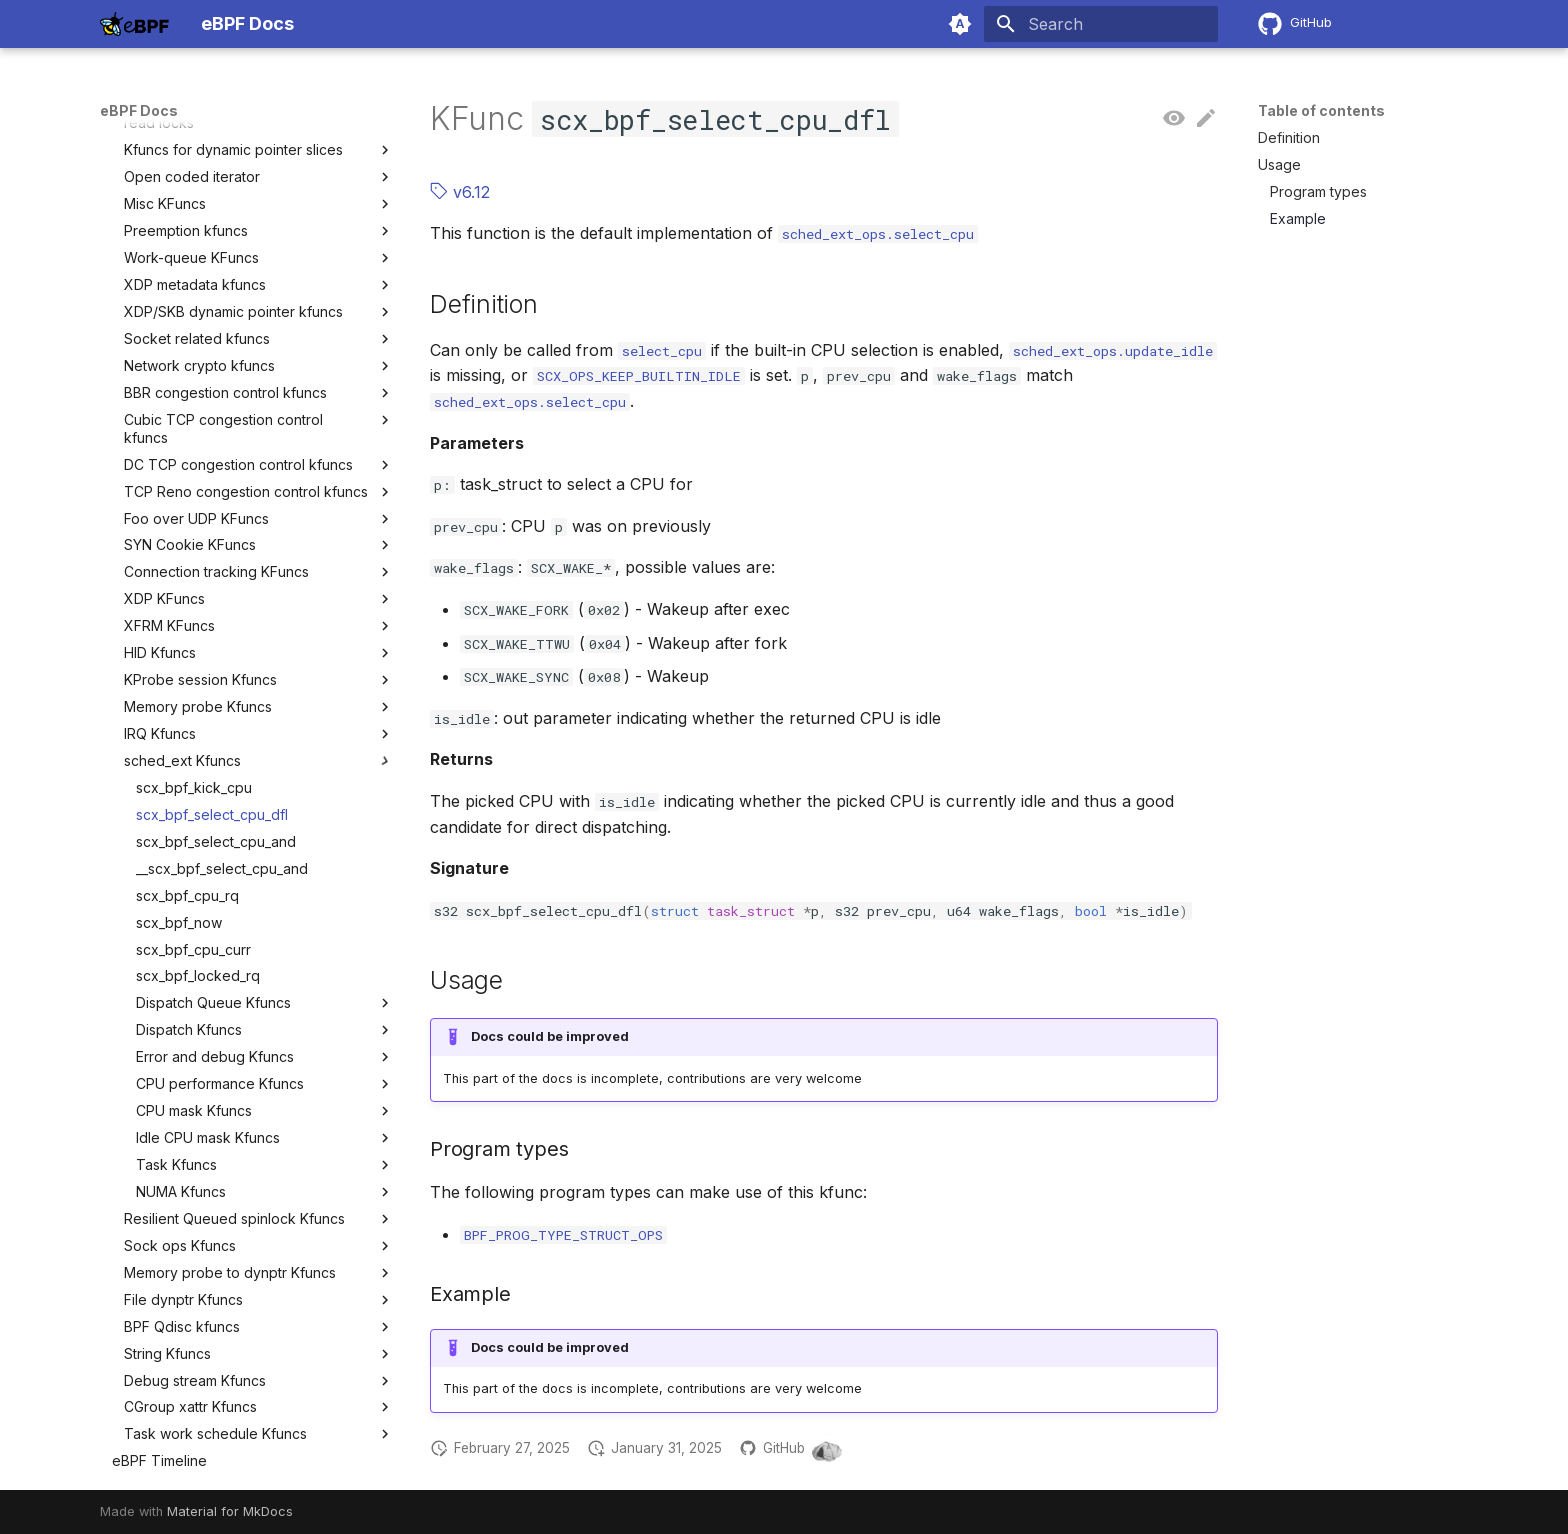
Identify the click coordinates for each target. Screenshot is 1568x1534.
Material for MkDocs (230, 1511)
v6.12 (460, 192)
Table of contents (1321, 110)
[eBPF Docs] (134, 24)
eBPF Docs (139, 110)
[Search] (1101, 24)
